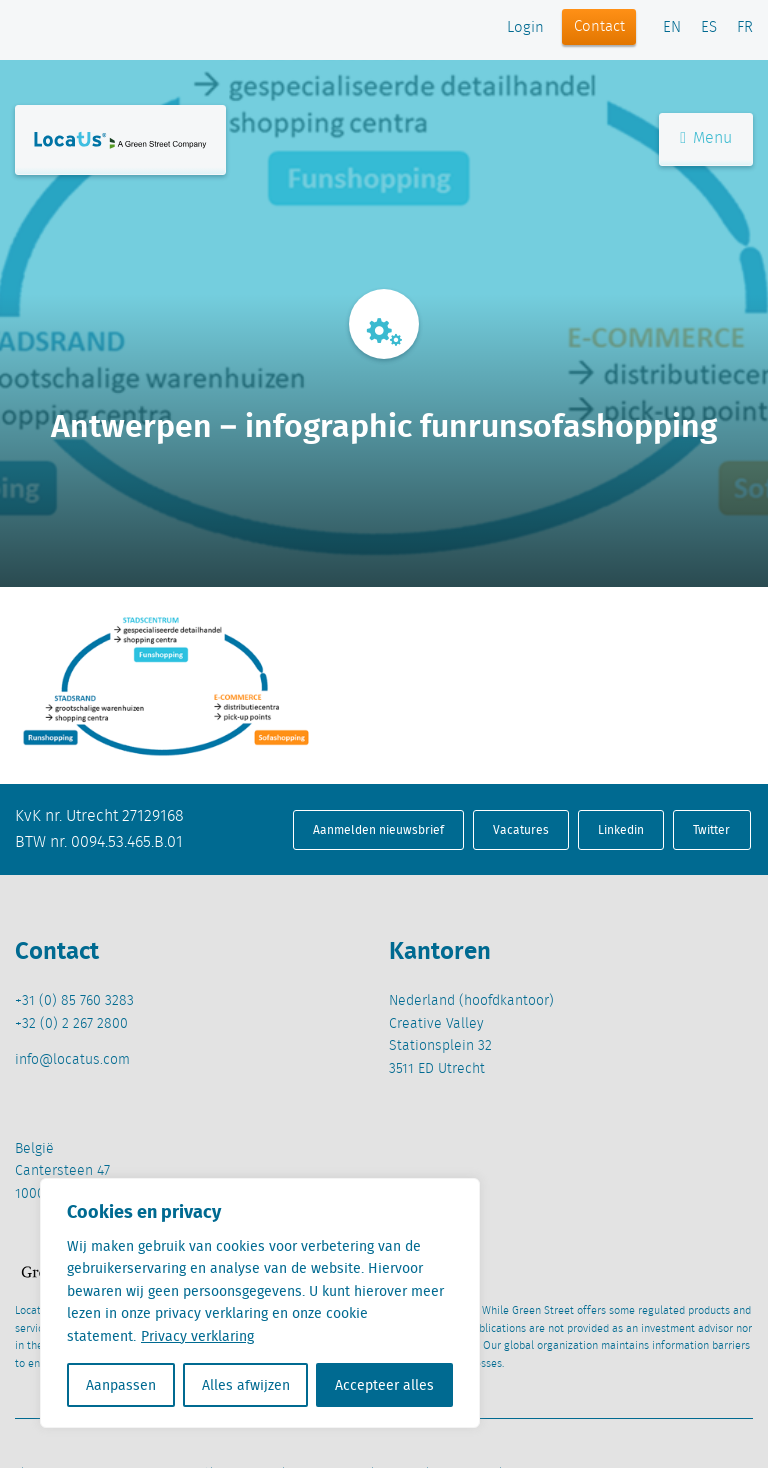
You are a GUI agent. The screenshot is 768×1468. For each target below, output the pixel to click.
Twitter (711, 829)
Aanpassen (121, 1385)
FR (745, 28)
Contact (599, 27)
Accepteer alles (384, 1385)
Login (525, 28)
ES (709, 28)
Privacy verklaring (197, 1336)
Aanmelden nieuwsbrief (378, 829)
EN (672, 28)
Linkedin (621, 829)
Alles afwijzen (246, 1385)
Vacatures (521, 829)
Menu (706, 138)
